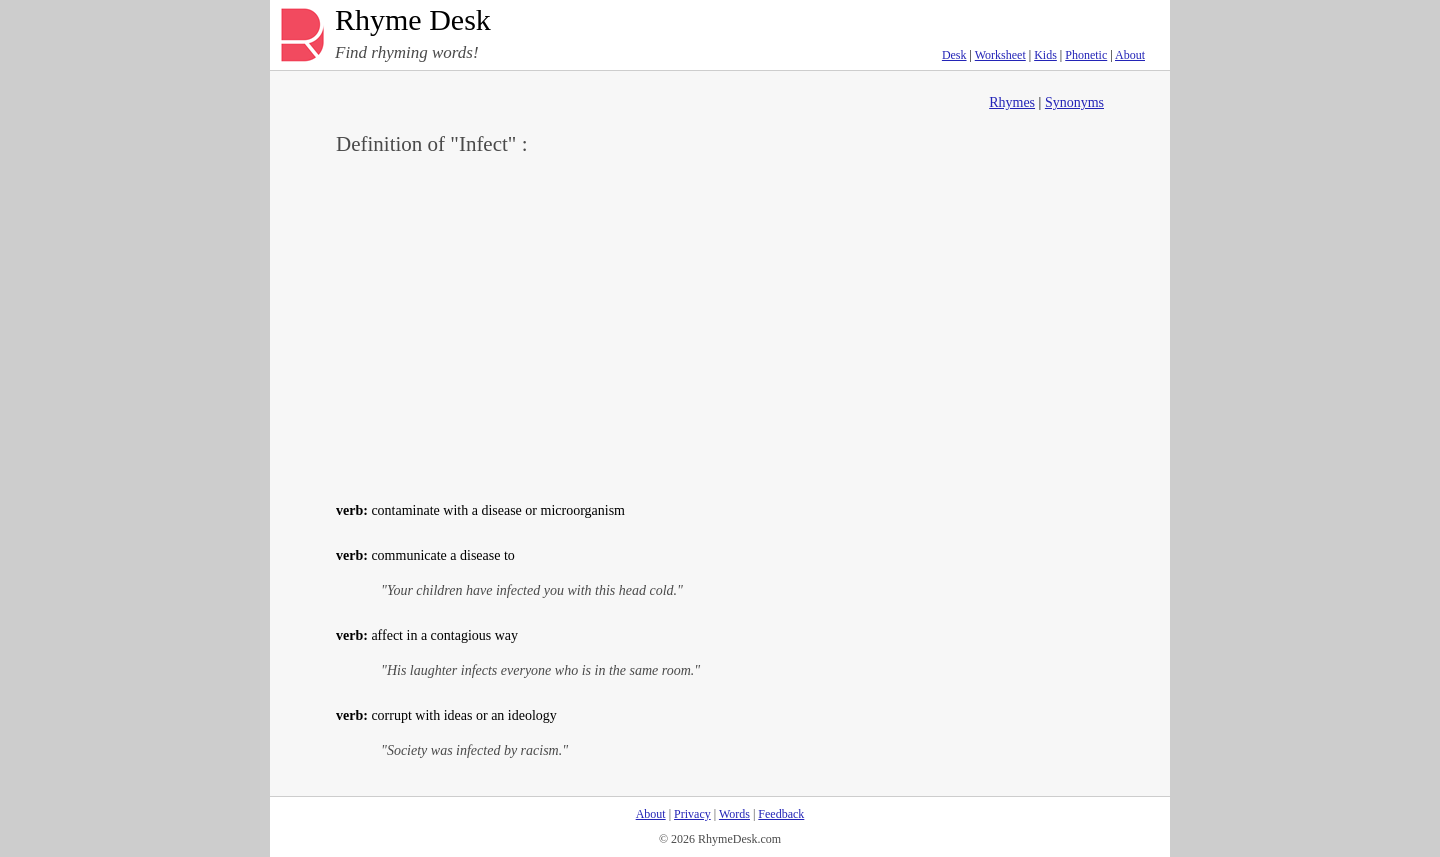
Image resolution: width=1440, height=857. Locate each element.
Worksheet (1000, 55)
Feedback (781, 814)
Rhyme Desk (413, 20)
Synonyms (1074, 102)
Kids (1045, 55)
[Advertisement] (720, 326)
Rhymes (1012, 102)
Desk (954, 55)
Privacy (692, 814)
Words (734, 814)
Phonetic (1086, 55)
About (1130, 55)
